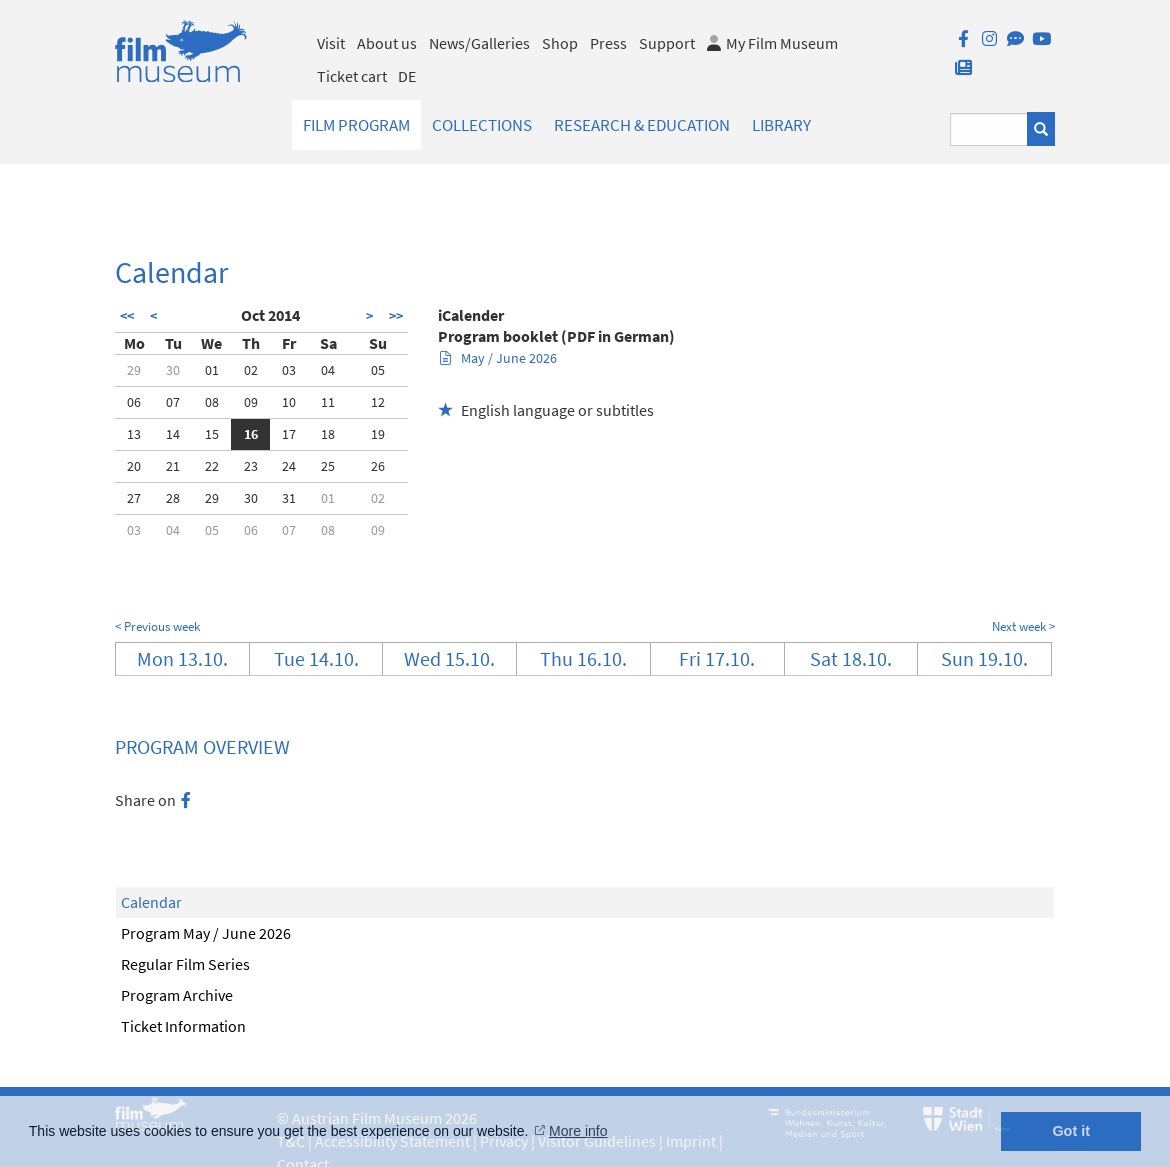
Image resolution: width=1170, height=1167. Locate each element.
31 (289, 498)
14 (173, 434)
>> (396, 316)
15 (212, 434)
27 (134, 498)
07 (173, 402)
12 (378, 402)
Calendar (151, 902)
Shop (560, 43)
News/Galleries (479, 43)
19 (378, 434)
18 (328, 434)
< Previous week (157, 626)
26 (378, 466)
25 (328, 466)
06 (134, 402)
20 (134, 466)
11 (328, 402)
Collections (482, 125)
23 (251, 466)
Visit (331, 43)
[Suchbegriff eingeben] (989, 129)
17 (289, 434)
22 (212, 466)
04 (328, 370)
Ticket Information (183, 1026)
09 (251, 402)
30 (173, 370)
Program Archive (177, 995)
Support (667, 43)
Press (608, 43)
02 (251, 370)
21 (173, 466)
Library (781, 125)
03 (289, 370)
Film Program (356, 125)
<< (127, 316)
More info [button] (578, 1131)
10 (289, 402)
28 (173, 498)
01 (212, 370)
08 (212, 402)
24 (289, 466)
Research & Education (642, 125)
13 (134, 434)
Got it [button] (1071, 1131)
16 (251, 434)
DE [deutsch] (407, 76)
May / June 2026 (498, 358)
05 (378, 370)
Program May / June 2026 (206, 933)
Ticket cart (352, 76)
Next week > (1023, 626)
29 (134, 370)
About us (387, 43)
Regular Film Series (185, 964)
